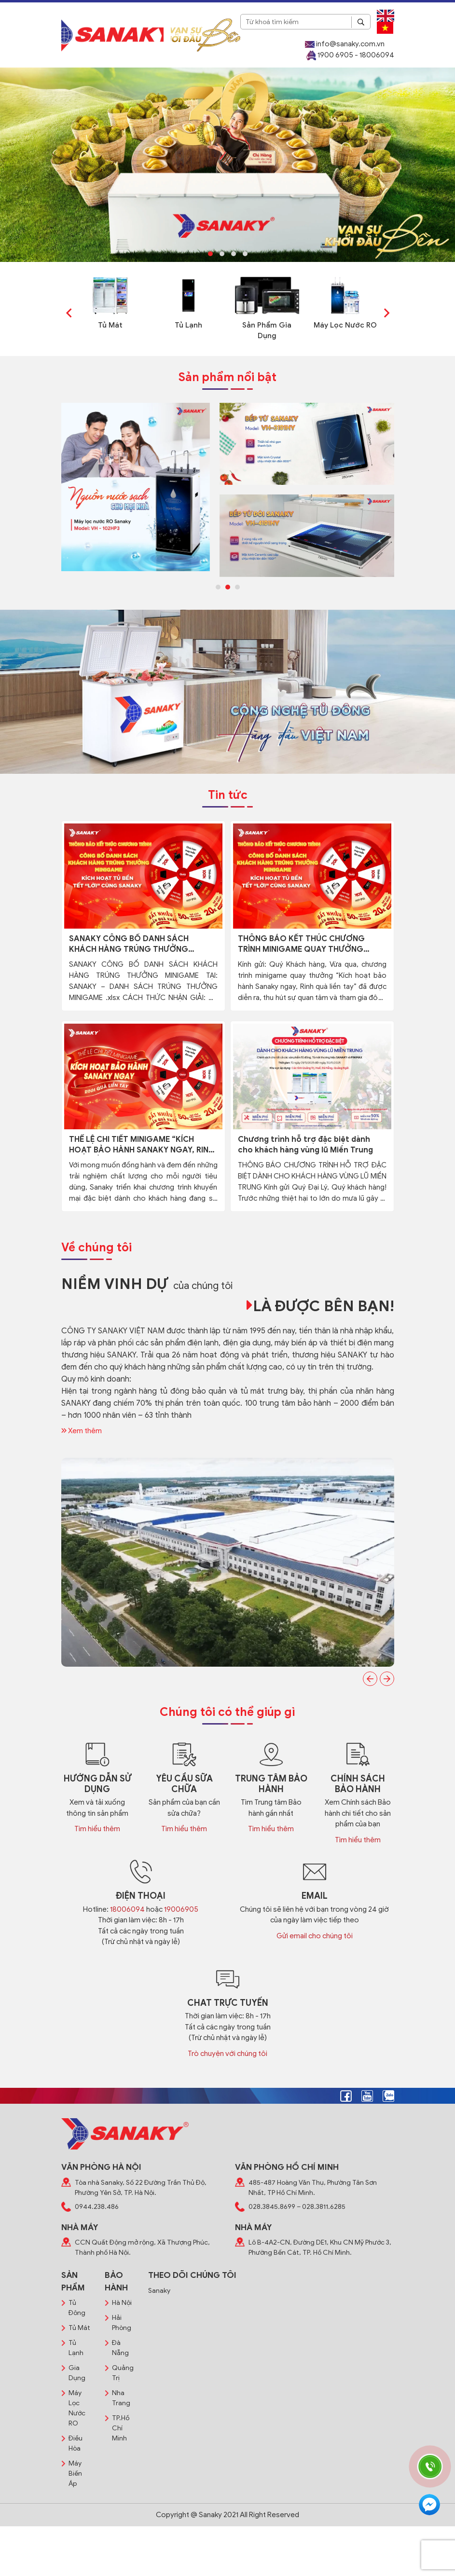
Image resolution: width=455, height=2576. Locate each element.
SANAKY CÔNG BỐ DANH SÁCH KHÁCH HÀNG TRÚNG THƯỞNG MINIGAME (129, 944)
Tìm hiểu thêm (97, 1828)
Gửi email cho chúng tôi (314, 1936)
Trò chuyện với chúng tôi (227, 2053)
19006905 (181, 1909)
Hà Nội (122, 2303)
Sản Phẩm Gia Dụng (266, 331)
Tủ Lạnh (188, 325)
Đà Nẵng (120, 2348)
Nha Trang (121, 2398)
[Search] (361, 22)
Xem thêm (81, 1430)
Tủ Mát (110, 325)
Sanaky (159, 2291)
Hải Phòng (121, 2323)
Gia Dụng (77, 2373)
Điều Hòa (76, 2443)
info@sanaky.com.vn (345, 44)
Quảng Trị (123, 2373)
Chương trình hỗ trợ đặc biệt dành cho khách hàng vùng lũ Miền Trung (305, 1145)
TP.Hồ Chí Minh (120, 2428)
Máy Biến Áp (75, 2473)
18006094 (127, 1909)
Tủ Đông (77, 2308)
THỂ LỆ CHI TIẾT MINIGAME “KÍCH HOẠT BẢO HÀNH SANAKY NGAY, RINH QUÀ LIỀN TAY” (141, 1145)
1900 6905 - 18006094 (350, 55)
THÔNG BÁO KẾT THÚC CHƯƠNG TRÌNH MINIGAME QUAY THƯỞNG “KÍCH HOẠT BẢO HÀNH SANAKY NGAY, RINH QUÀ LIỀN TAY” (301, 944)
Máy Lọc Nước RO (345, 325)
